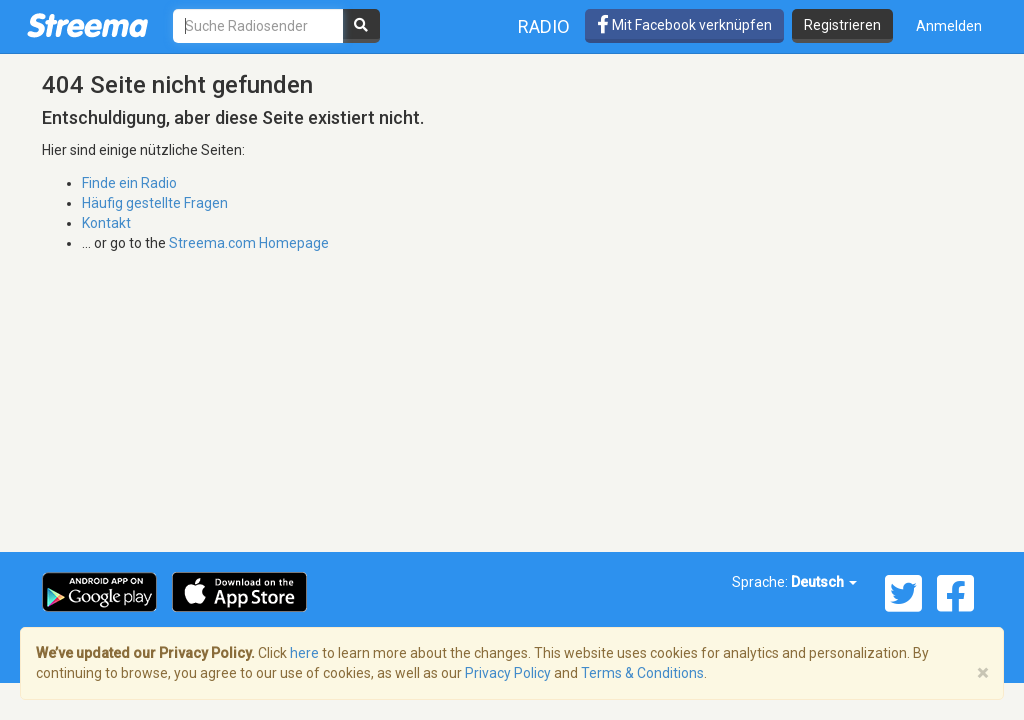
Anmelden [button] (949, 26)
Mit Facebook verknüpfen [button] (684, 25)
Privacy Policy (508, 673)
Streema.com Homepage (249, 243)
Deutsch (824, 582)
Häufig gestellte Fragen (155, 203)
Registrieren (842, 25)
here (304, 653)
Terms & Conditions (642, 673)
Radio (544, 26)
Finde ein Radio (129, 183)
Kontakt (106, 223)
